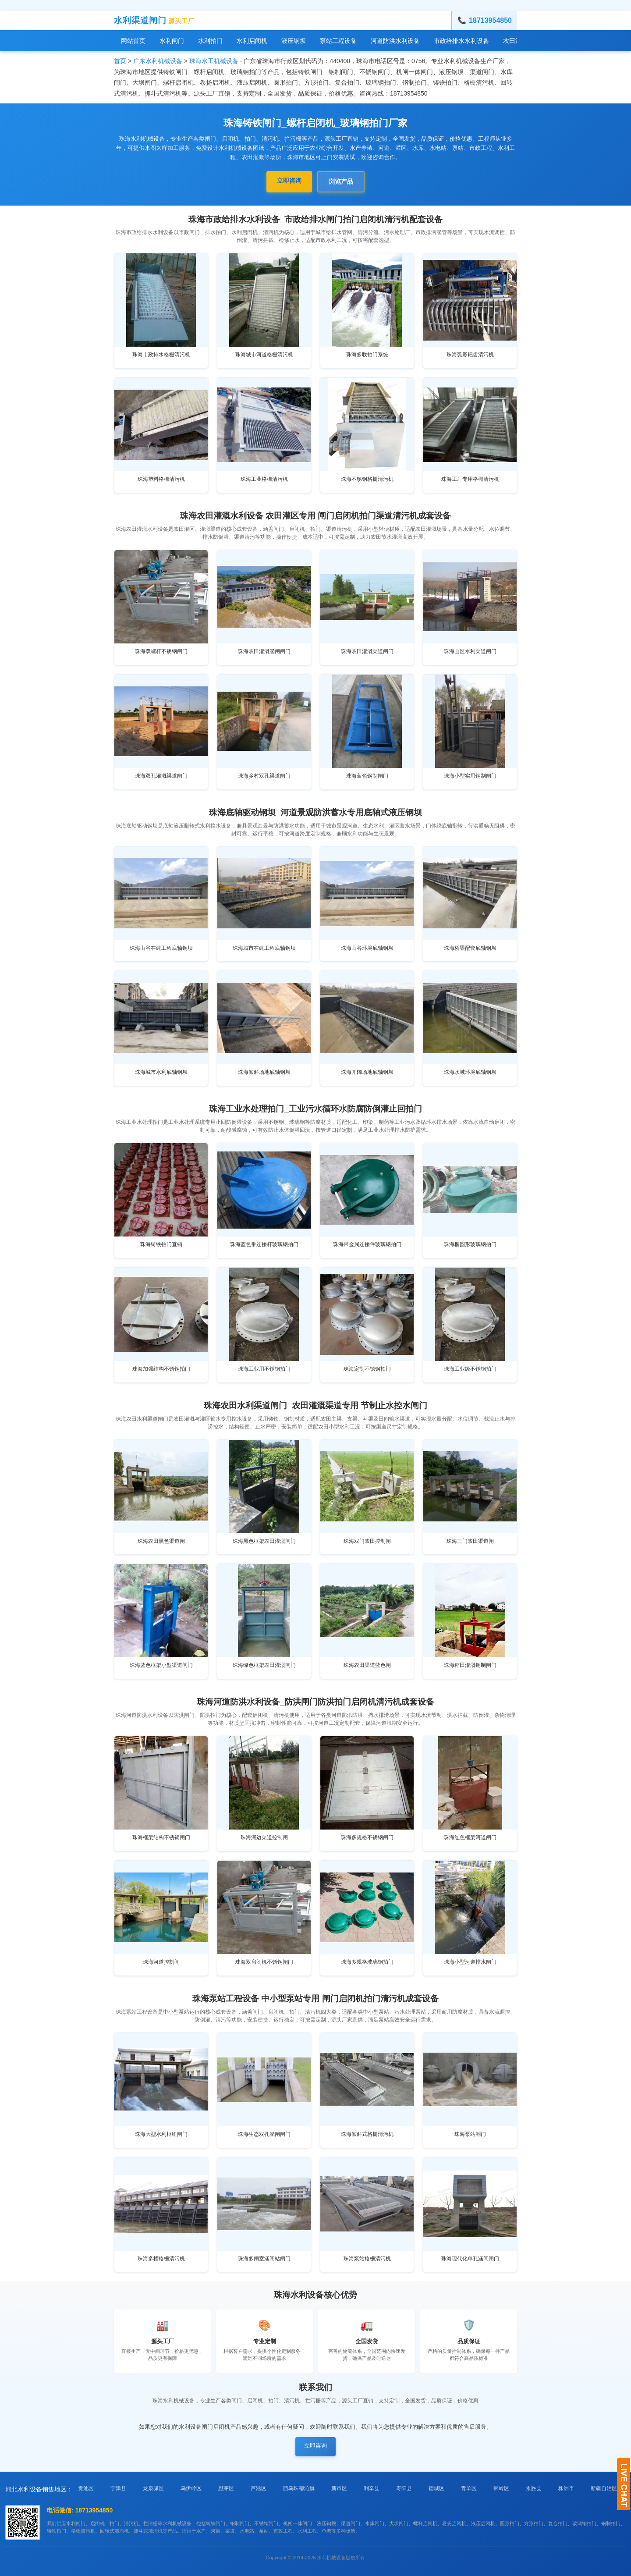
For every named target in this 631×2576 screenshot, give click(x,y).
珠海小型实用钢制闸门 (470, 776)
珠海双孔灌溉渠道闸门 (161, 776)
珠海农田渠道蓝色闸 (367, 1665)
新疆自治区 (604, 2488)
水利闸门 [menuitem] (172, 40)
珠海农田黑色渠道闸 (161, 1541)
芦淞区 (258, 2488)
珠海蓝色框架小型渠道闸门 (161, 1665)
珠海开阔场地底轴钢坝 (367, 1072)
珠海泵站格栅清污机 (367, 2259)
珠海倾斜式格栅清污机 (367, 2134)
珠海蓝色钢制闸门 (367, 776)
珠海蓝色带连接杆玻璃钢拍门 (264, 1244)
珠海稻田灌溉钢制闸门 (470, 1665)
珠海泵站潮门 (470, 2134)
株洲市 (566, 2488)
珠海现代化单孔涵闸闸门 (470, 2259)
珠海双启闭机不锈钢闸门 (264, 1962)
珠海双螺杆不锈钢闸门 (161, 651)
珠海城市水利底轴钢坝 (161, 1072)
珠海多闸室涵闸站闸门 (264, 2259)
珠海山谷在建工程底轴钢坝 (161, 948)
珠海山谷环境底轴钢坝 (367, 948)
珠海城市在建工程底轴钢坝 (264, 948)
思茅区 (226, 2488)
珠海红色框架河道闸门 (470, 1837)
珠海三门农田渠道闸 (470, 1541)
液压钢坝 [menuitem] (293, 40)
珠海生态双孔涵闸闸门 (264, 2134)
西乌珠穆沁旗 (299, 2488)
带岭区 (501, 2488)
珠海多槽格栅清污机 (161, 2259)
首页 (120, 60)
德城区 (436, 2488)
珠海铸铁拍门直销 (161, 1244)
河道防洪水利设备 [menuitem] (395, 40)
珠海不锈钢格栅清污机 (367, 479)
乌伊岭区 (191, 2488)
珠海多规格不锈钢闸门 (367, 1837)
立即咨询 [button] (289, 180)
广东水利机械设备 (157, 60)
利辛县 (371, 2488)
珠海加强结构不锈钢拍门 (161, 1369)
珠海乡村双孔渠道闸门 (264, 776)
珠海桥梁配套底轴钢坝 (470, 948)
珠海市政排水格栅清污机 (161, 355)
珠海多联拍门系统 (367, 355)
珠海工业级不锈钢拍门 (470, 1369)
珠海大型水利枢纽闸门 (161, 2134)
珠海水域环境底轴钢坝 (470, 1072)
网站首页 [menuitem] (133, 40)
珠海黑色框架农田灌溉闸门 (264, 1541)
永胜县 (534, 2488)
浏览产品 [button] (341, 181)
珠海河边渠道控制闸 (264, 1837)
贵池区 (86, 2488)
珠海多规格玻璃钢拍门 (367, 1962)
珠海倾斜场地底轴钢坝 (264, 1072)
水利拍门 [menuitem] (210, 40)
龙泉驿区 (153, 2488)
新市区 (339, 2488)
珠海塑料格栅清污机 (161, 479)
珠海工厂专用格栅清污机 (470, 479)
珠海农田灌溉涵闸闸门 (264, 651)
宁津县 (118, 2488)
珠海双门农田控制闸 (367, 1541)
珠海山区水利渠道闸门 (470, 651)
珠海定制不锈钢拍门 (367, 1369)
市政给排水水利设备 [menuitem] (461, 40)
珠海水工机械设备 (213, 60)
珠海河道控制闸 (161, 1962)
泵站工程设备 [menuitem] (338, 40)
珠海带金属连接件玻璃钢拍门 (367, 1244)
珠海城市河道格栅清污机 (264, 355)
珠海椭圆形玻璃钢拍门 (470, 1244)
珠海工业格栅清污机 (264, 479)
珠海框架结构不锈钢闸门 (161, 1837)
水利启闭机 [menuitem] (252, 40)
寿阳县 (404, 2488)
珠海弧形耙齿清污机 (470, 355)
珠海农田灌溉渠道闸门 (367, 651)
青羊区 (469, 2488)
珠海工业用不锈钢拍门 (264, 1369)
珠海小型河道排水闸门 (470, 1962)
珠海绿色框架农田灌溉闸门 (264, 1665)
